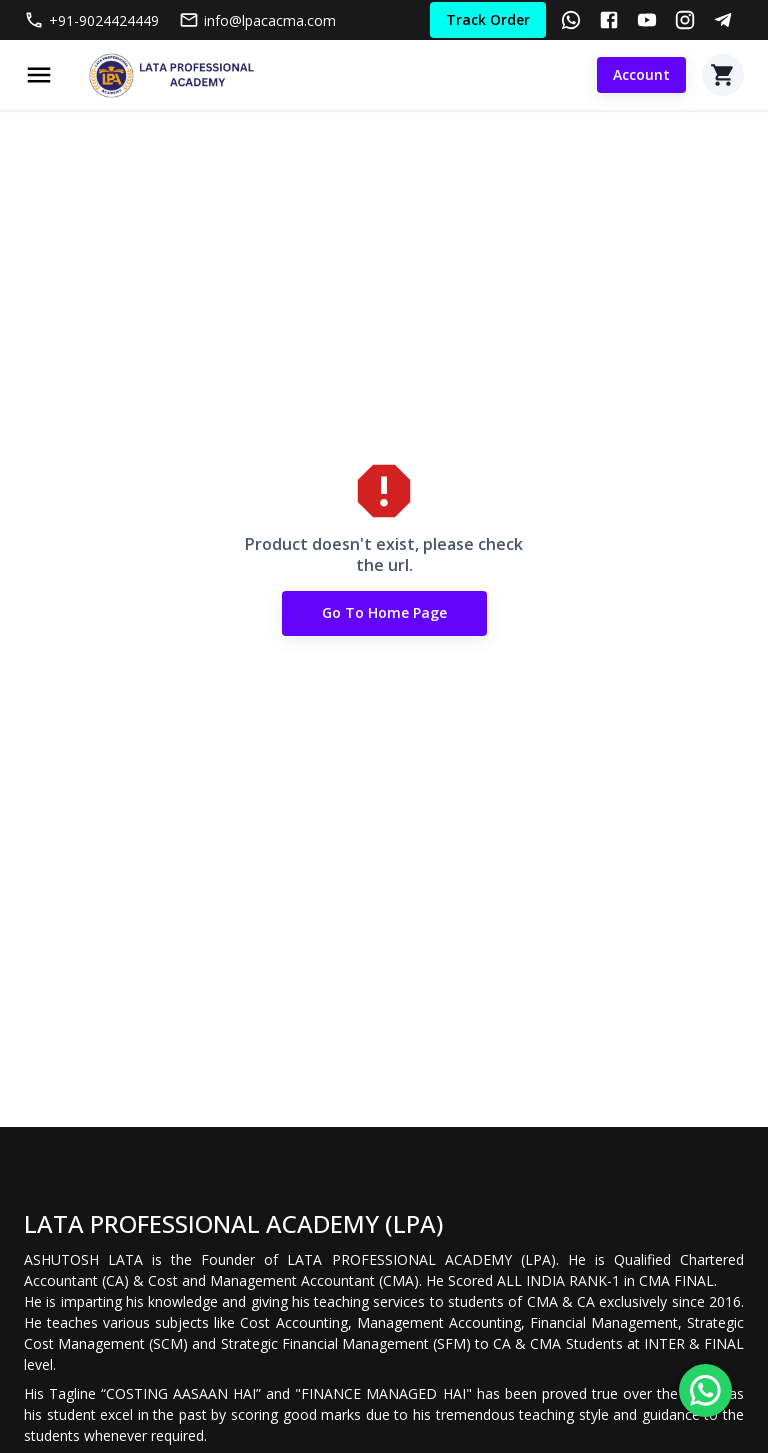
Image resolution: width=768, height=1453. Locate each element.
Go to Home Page (384, 613)
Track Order (488, 20)
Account (641, 75)
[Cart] (723, 75)
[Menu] (39, 75)
